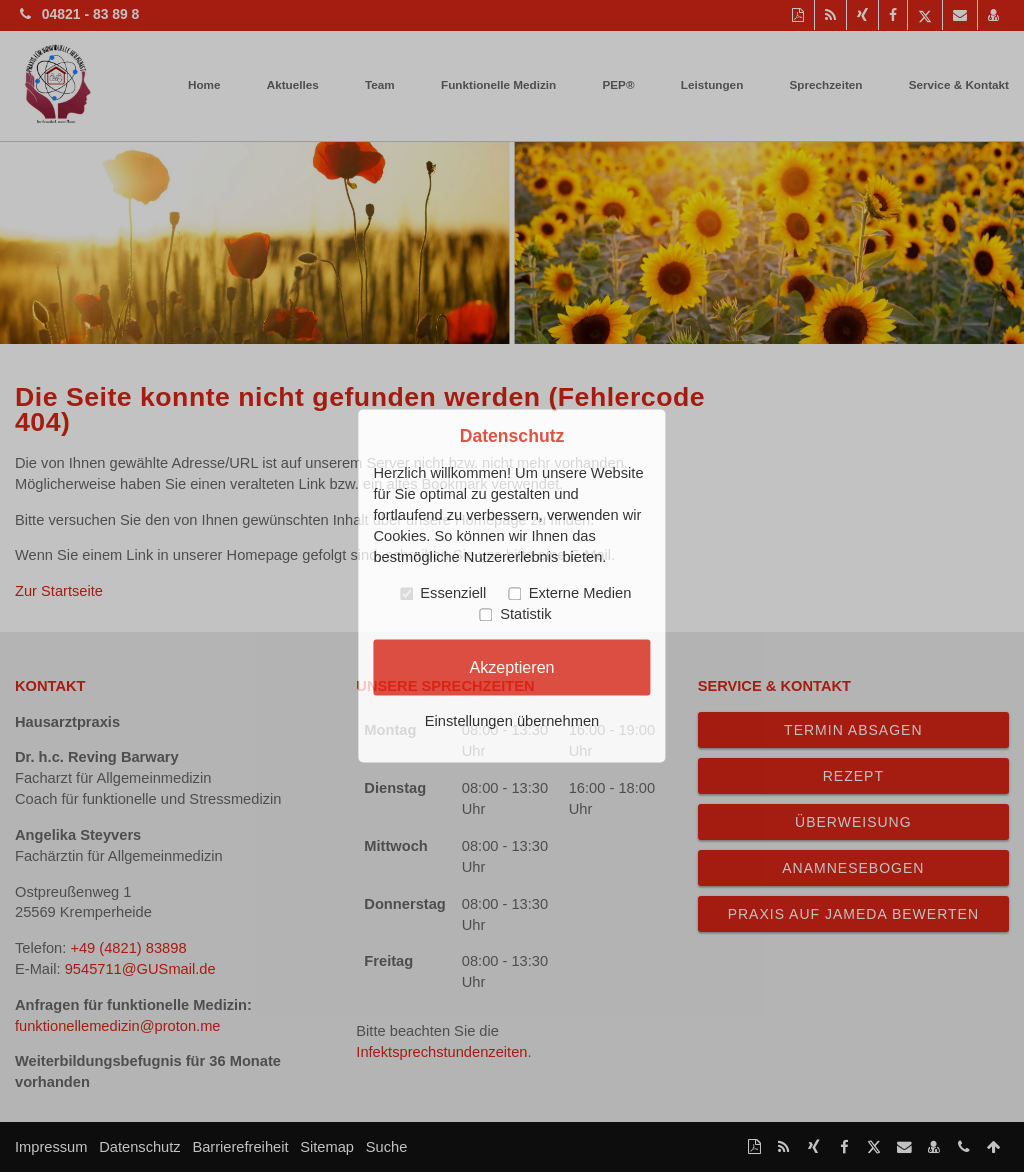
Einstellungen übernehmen (512, 722)
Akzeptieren (511, 667)
